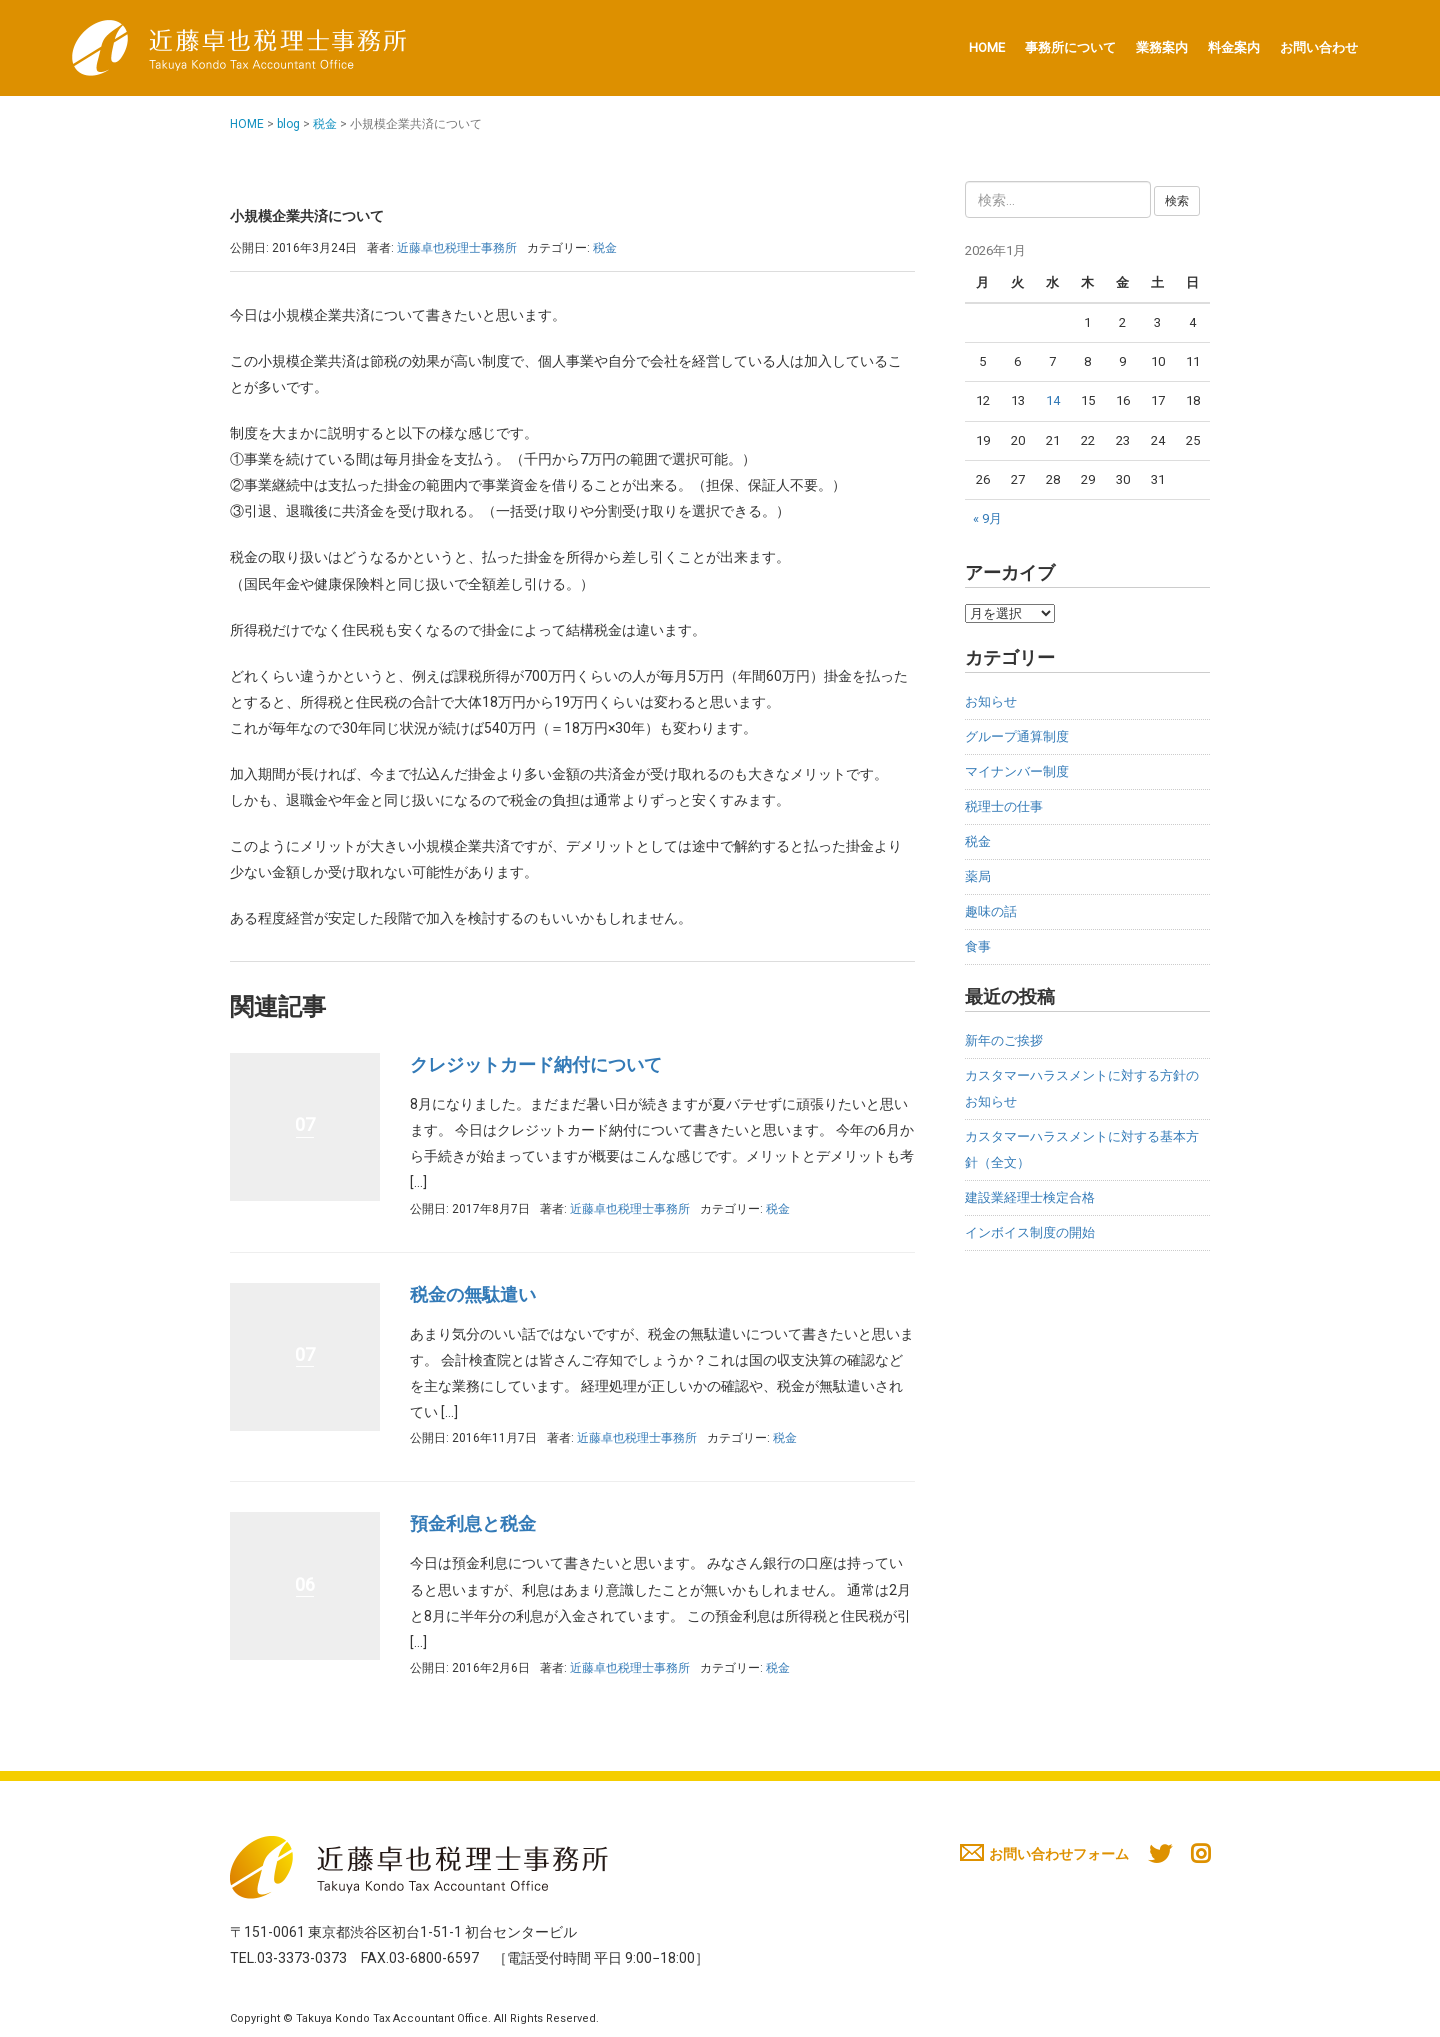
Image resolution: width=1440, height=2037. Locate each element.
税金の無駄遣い (473, 1294)
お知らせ (991, 701)
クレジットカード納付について (536, 1064)
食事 (978, 946)
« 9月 (987, 518)
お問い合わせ (1319, 47)
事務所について (1070, 47)
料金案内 (1234, 47)
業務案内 (1162, 47)
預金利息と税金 (473, 1523)
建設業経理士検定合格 (1030, 1197)
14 (1053, 400)
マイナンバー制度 (1017, 771)
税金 (325, 124)
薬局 (978, 876)
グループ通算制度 (1017, 736)
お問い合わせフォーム (1044, 1854)
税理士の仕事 (1004, 806)
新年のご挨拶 (1004, 1040)
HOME (987, 47)
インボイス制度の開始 (1030, 1232)
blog (288, 124)
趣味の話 (991, 911)
